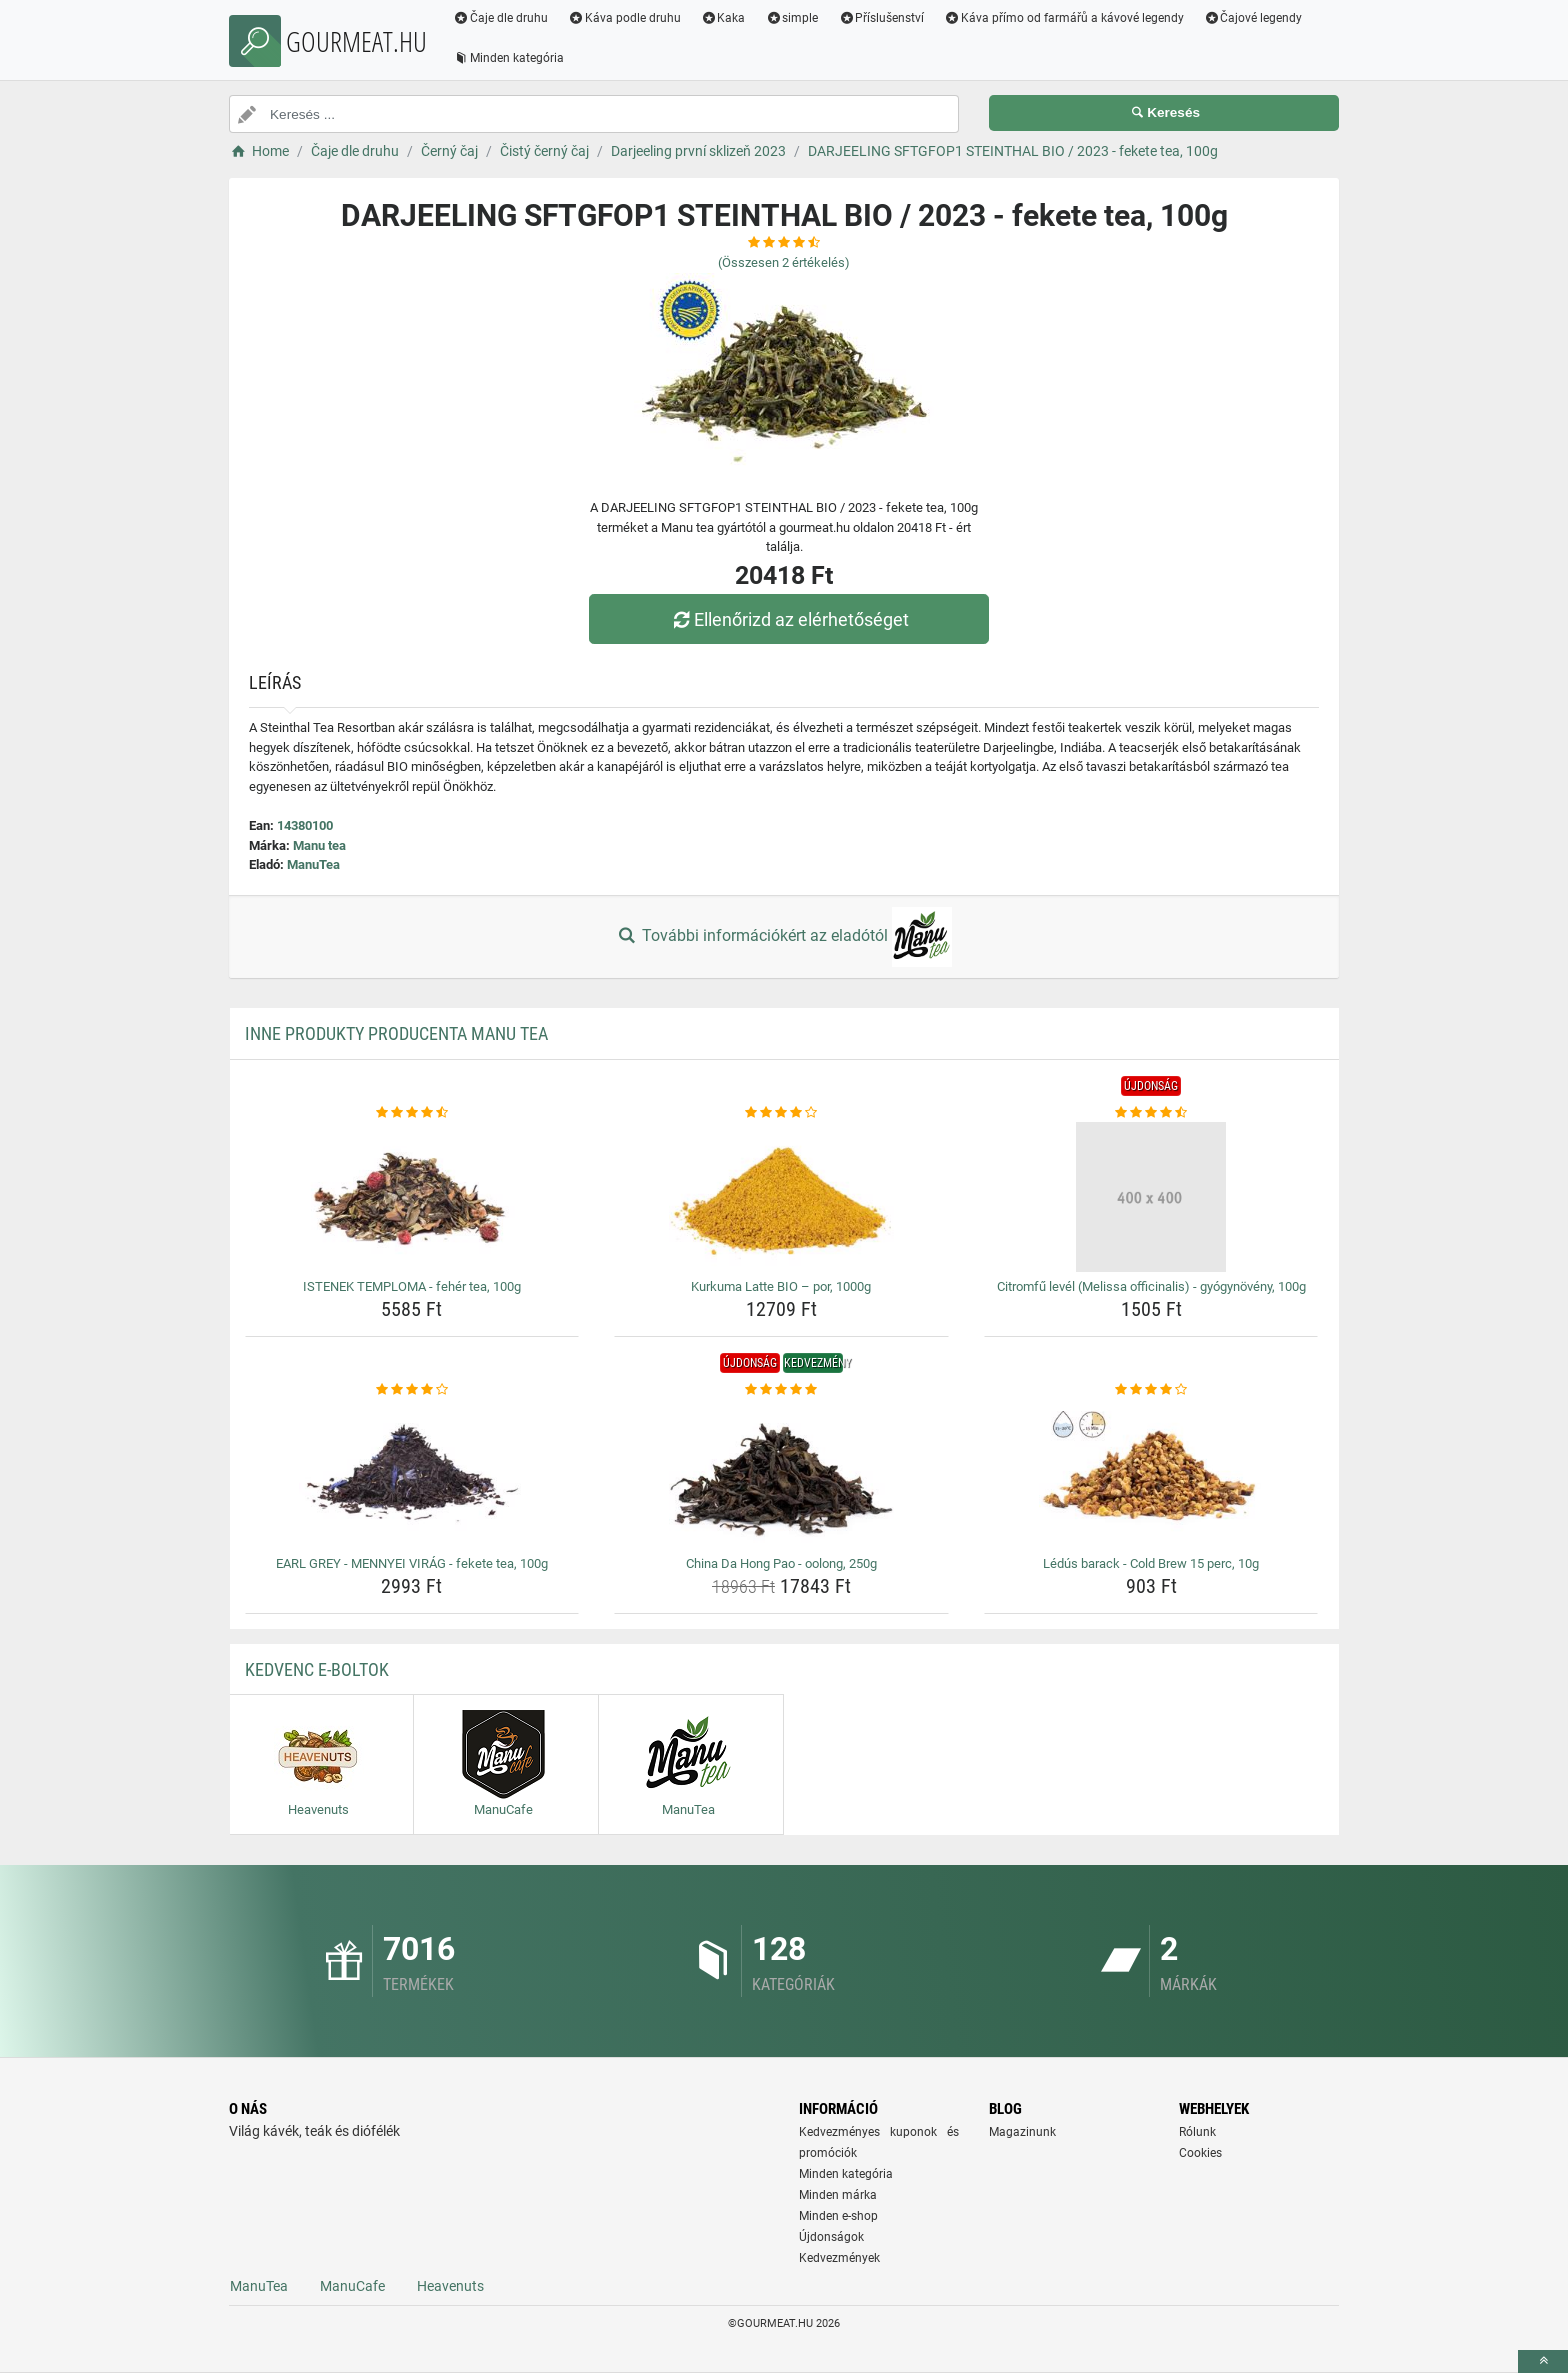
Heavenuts (450, 2286)
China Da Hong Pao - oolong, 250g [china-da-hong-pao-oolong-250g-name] (781, 1563)
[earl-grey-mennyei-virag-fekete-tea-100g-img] (412, 1474)
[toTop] (1543, 2361)
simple (791, 18)
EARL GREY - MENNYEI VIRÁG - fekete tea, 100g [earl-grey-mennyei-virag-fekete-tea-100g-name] (412, 1563)
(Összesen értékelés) (784, 262)
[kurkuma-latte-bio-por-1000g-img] (781, 1197)
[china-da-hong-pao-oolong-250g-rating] (781, 1390)
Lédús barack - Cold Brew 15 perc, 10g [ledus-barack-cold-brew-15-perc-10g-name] (1151, 1563)
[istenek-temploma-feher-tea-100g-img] (412, 1197)
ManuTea (313, 864)
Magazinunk (1022, 2132)
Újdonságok (831, 2237)
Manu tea (319, 845)
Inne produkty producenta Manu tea (396, 1033)
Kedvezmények (839, 2258)
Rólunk (1197, 2132)
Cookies (1200, 2153)
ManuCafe (352, 2286)
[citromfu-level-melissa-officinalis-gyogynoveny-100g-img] (1151, 1197)
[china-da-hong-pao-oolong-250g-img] (781, 1474)
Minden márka (838, 2195)
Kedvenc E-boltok (317, 1669)
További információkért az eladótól (784, 937)
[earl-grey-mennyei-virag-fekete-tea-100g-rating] (412, 1390)
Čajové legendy (1253, 18)
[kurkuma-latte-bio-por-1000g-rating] (781, 1113)
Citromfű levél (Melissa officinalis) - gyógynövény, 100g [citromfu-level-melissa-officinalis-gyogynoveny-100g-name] (1151, 1286)
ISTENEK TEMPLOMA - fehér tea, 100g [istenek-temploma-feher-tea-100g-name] (412, 1286)
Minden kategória (508, 58)
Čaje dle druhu (500, 18)
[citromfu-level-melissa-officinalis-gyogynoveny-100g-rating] (1151, 1113)
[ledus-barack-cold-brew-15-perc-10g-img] (1151, 1474)
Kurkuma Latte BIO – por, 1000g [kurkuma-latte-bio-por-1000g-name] (781, 1286)
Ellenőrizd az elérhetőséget (789, 619)
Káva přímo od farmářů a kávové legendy (1064, 18)
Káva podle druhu (624, 18)
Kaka (723, 18)
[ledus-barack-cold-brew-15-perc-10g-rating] (1151, 1390)
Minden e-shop (838, 2216)
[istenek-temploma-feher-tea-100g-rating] (412, 1113)
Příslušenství (881, 18)
